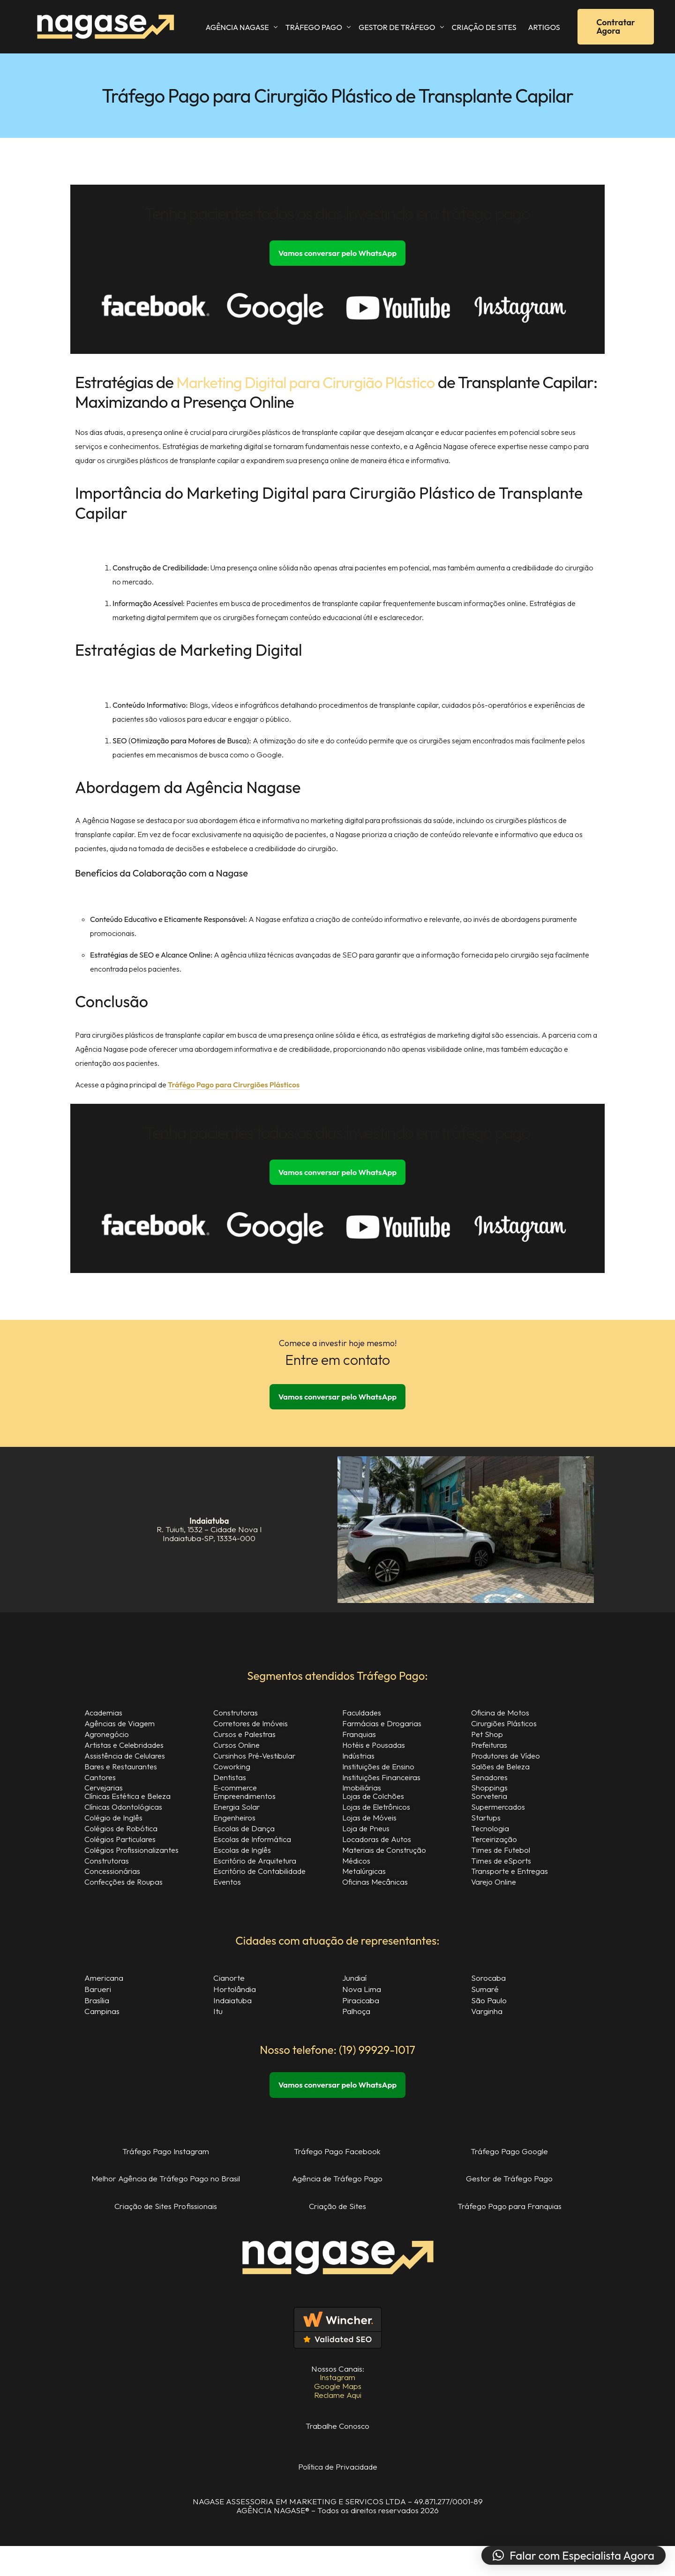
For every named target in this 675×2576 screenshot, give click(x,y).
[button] (573, 2555)
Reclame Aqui (337, 2407)
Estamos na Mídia (337, 2416)
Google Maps (337, 2399)
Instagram (338, 2390)
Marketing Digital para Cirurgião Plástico (315, 383)
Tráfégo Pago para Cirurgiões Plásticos (234, 1085)
